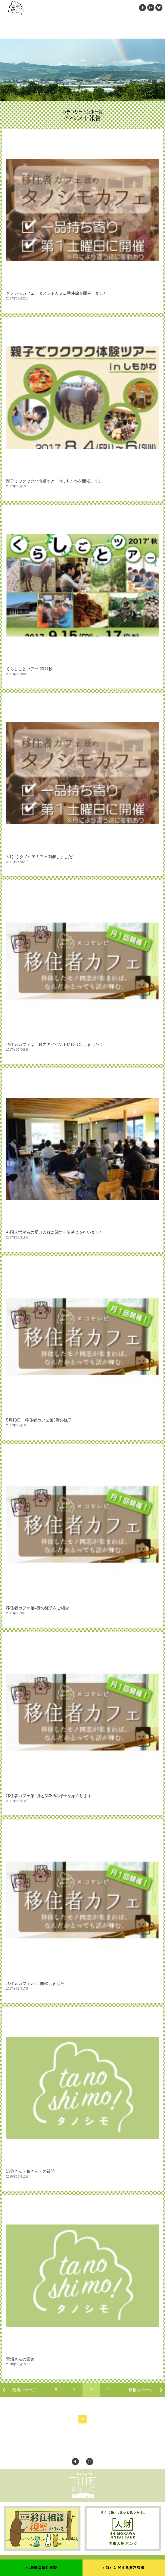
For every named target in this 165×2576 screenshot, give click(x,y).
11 (109, 2390)
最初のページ (24, 2390)
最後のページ (141, 2390)
